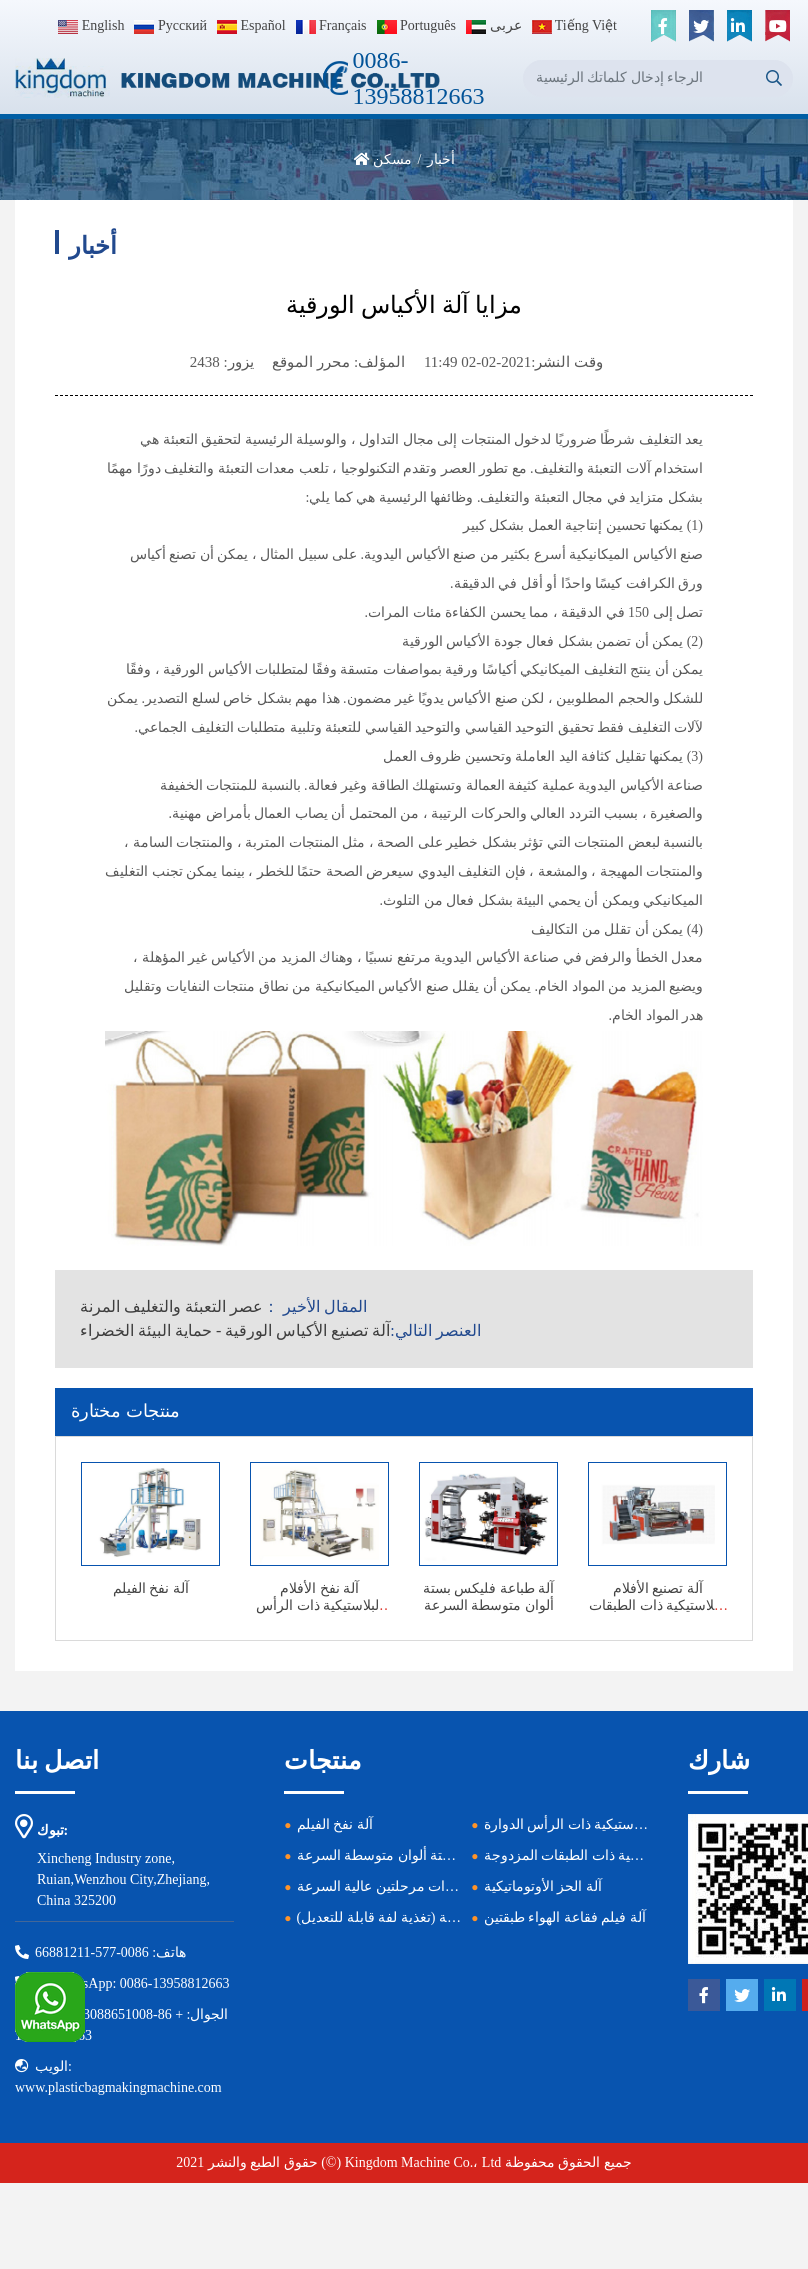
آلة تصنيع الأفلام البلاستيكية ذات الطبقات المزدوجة (657, 1605)
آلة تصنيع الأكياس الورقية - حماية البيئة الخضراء (235, 1330)
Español (251, 25)
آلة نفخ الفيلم (151, 1588)
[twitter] (701, 26)
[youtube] (777, 26)
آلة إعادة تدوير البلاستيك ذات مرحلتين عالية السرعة (445, 1886)
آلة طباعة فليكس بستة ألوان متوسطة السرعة (489, 1597)
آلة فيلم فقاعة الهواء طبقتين (565, 1917)
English (91, 25)
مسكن (392, 159)
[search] (774, 78)
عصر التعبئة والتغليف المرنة (171, 1306)
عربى (494, 25)
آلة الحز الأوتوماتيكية (543, 1886)
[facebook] (663, 26)
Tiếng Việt (575, 25)
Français (331, 25)
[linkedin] (739, 26)
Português (417, 25)
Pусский (170, 25)
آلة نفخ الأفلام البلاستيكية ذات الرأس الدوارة (319, 1605)
